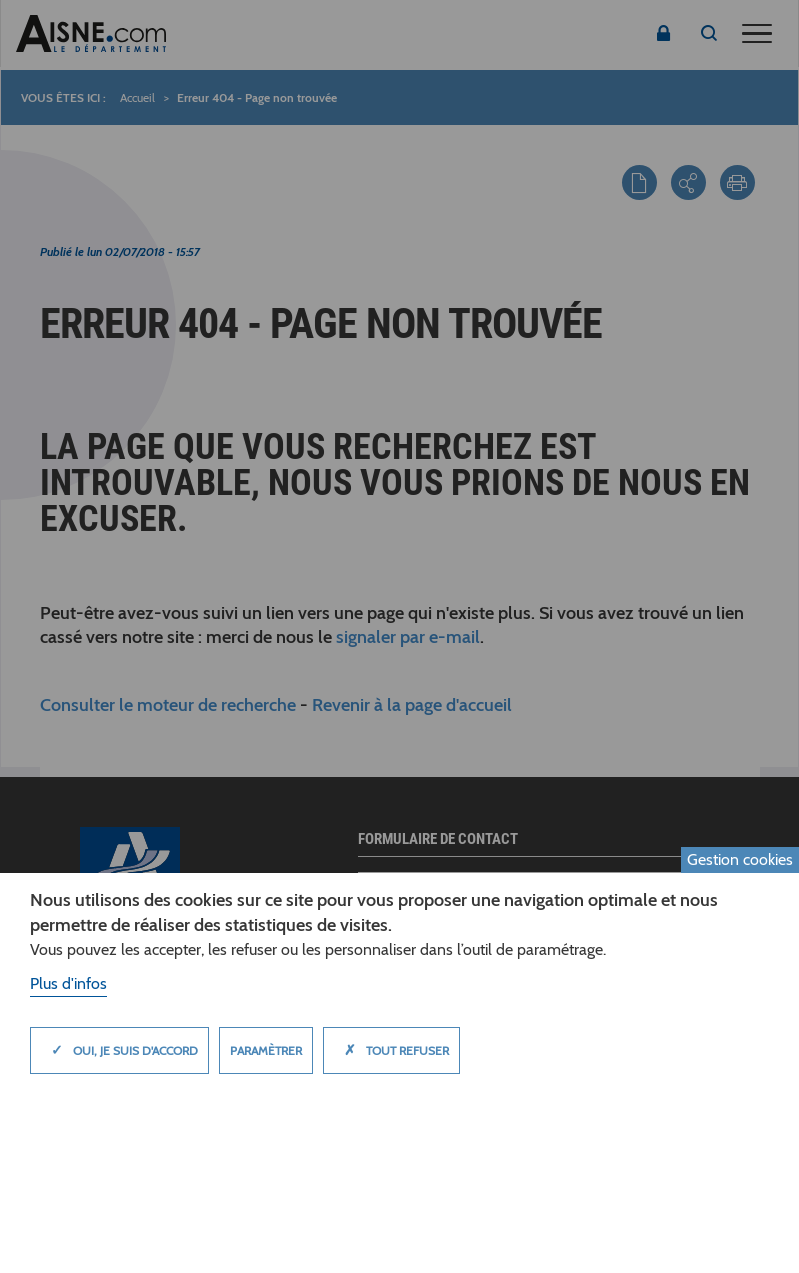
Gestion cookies (740, 859)
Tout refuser (391, 1050)
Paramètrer (266, 1050)
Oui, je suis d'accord (119, 1050)
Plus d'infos (68, 983)
